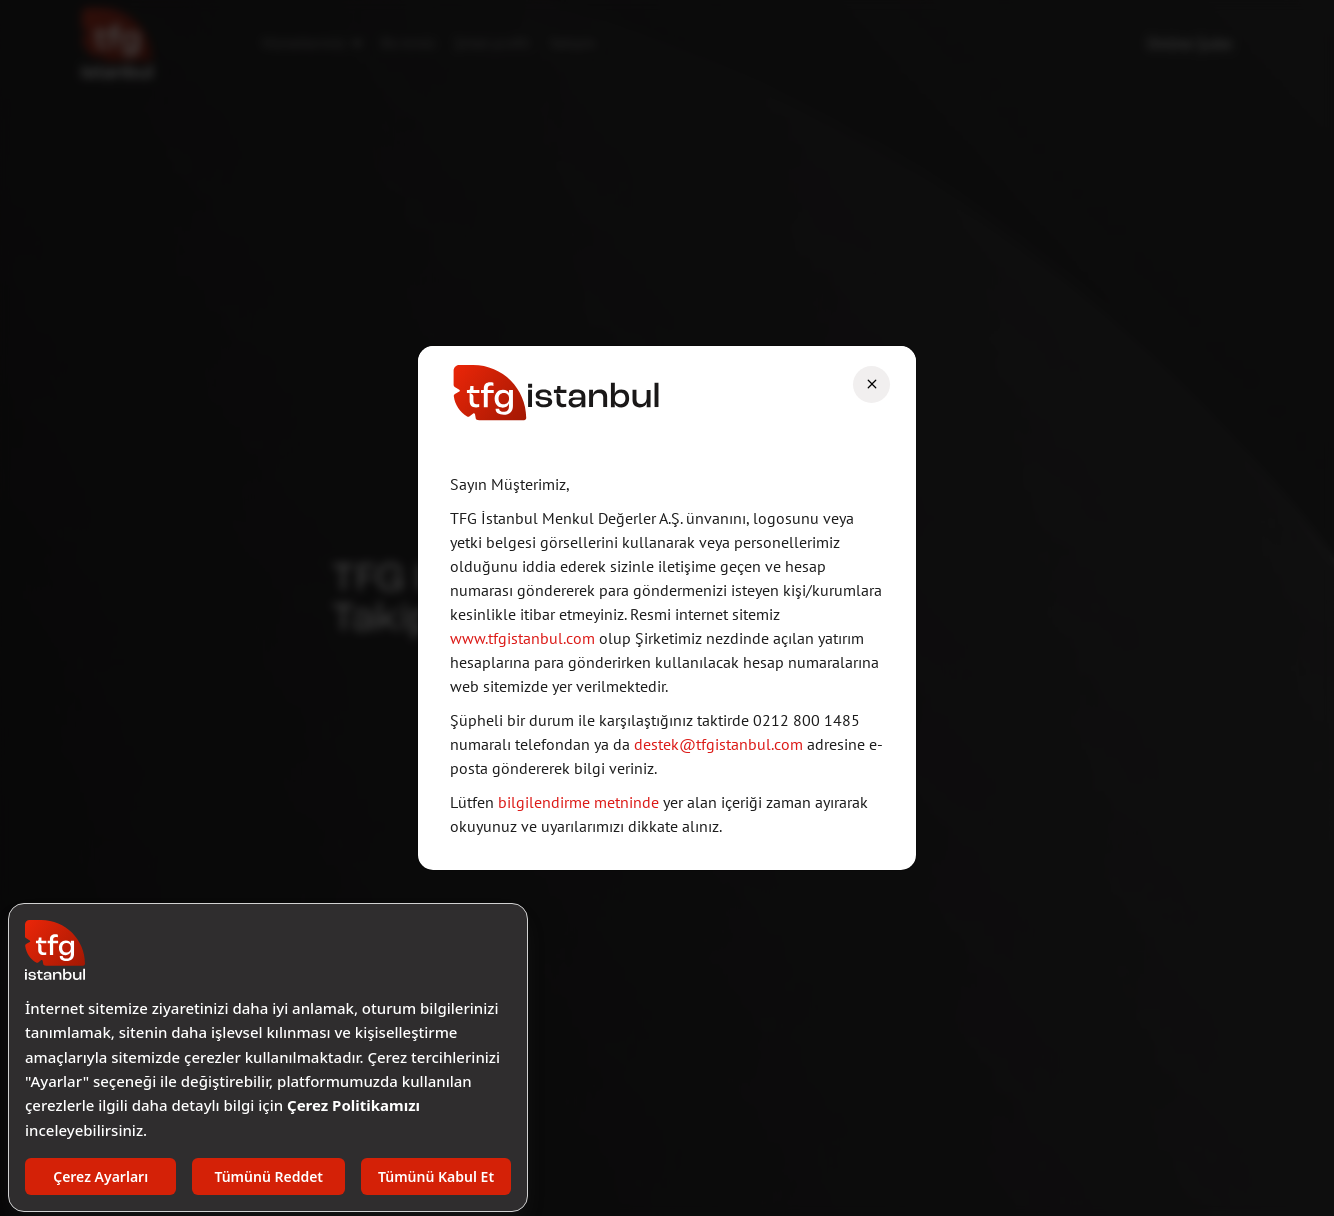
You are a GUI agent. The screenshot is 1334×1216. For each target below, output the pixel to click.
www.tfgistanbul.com (522, 638)
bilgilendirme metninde (580, 802)
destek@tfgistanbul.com (720, 744)
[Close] (871, 384)
